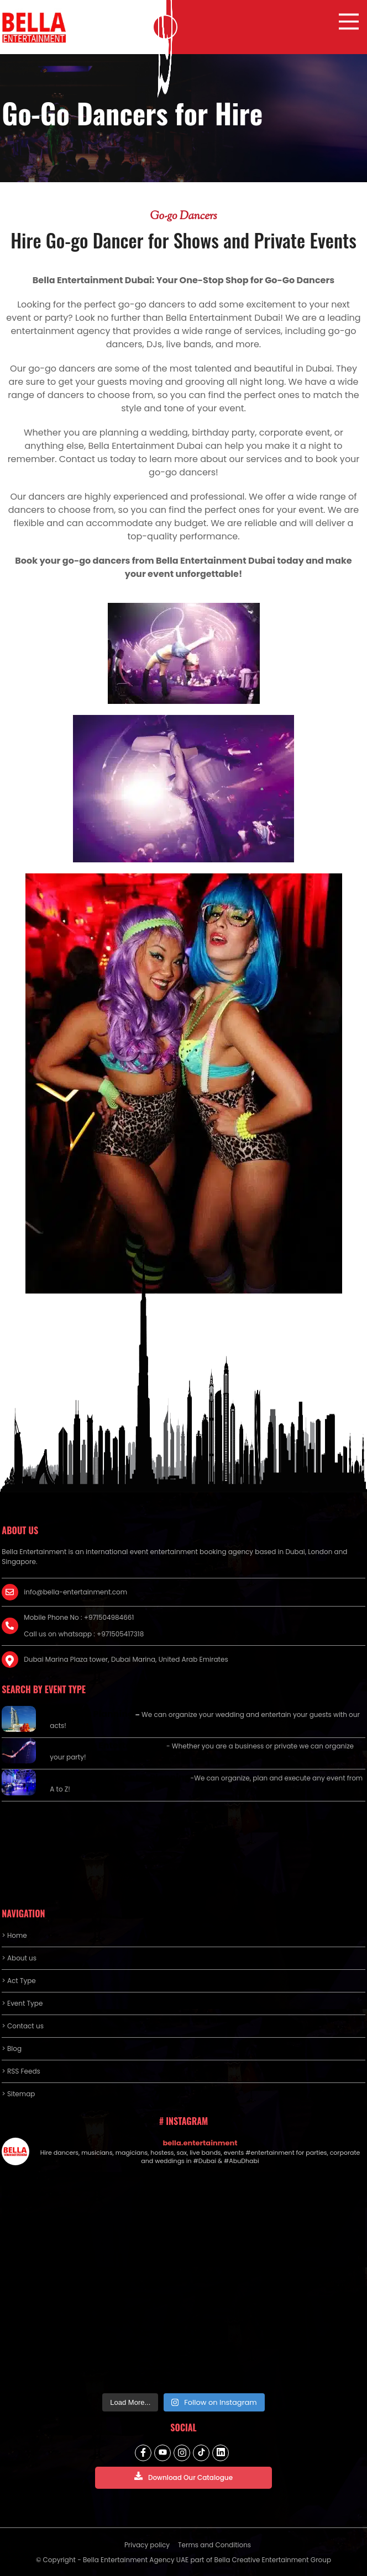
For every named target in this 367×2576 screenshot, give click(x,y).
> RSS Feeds (21, 2071)
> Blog (12, 2048)
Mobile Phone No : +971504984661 (79, 1617)
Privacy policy (147, 2545)
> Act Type (18, 1980)
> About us (19, 1958)
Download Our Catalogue (183, 2477)
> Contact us (23, 2026)
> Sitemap (18, 2093)
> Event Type (22, 2003)
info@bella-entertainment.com (75, 1592)
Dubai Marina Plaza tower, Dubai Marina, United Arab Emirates (126, 1659)
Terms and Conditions (214, 2545)
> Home (14, 1935)
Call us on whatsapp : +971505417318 (84, 1634)
